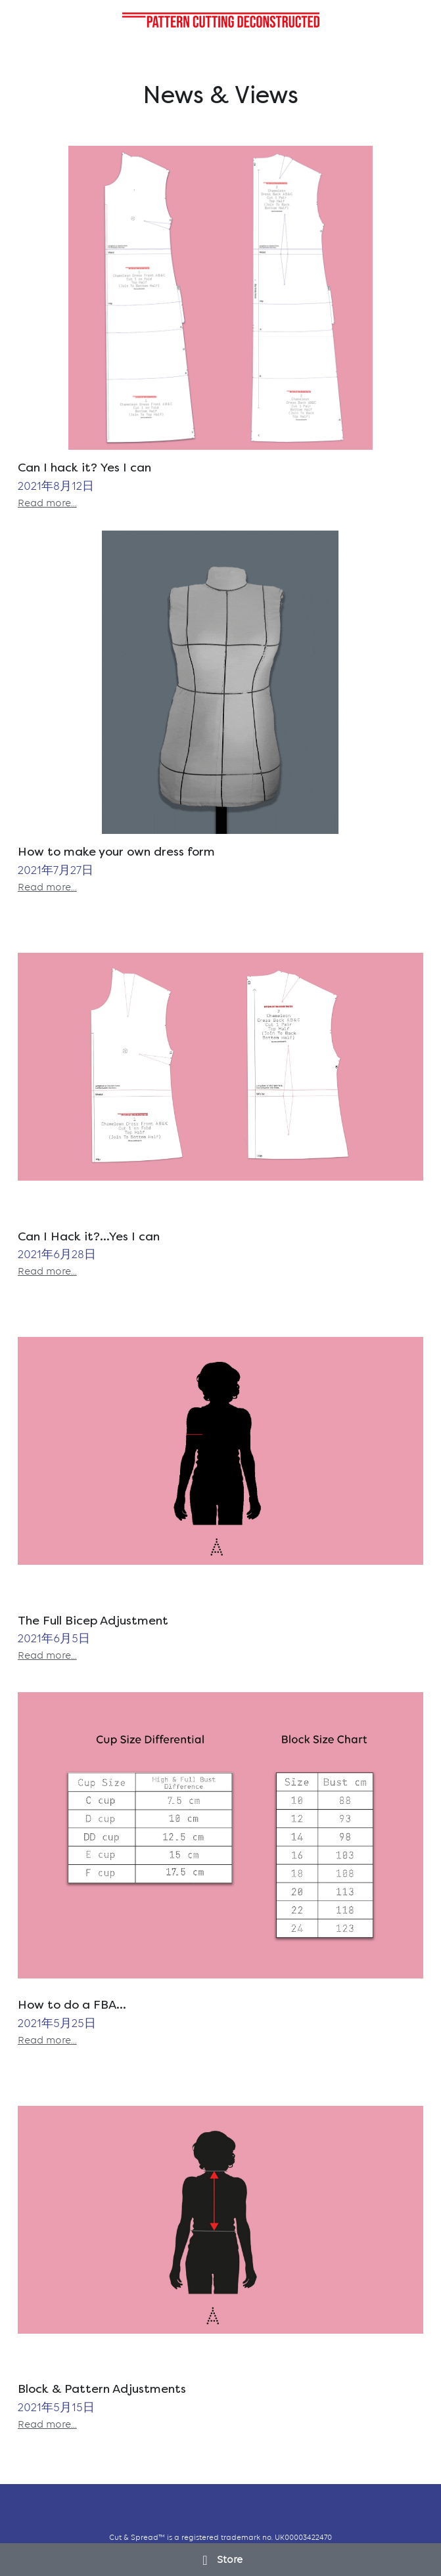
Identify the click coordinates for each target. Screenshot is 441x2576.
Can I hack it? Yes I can (84, 467)
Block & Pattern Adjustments (102, 2389)
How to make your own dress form (116, 851)
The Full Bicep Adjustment (93, 1620)
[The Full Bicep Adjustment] (220, 1451)
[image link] (220, 18)
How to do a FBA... (72, 2004)
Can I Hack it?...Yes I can (89, 1236)
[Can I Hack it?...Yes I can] (220, 1067)
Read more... (47, 502)
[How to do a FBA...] (220, 1835)
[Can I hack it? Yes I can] (220, 298)
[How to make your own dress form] (220, 683)
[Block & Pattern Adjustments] (220, 2220)
